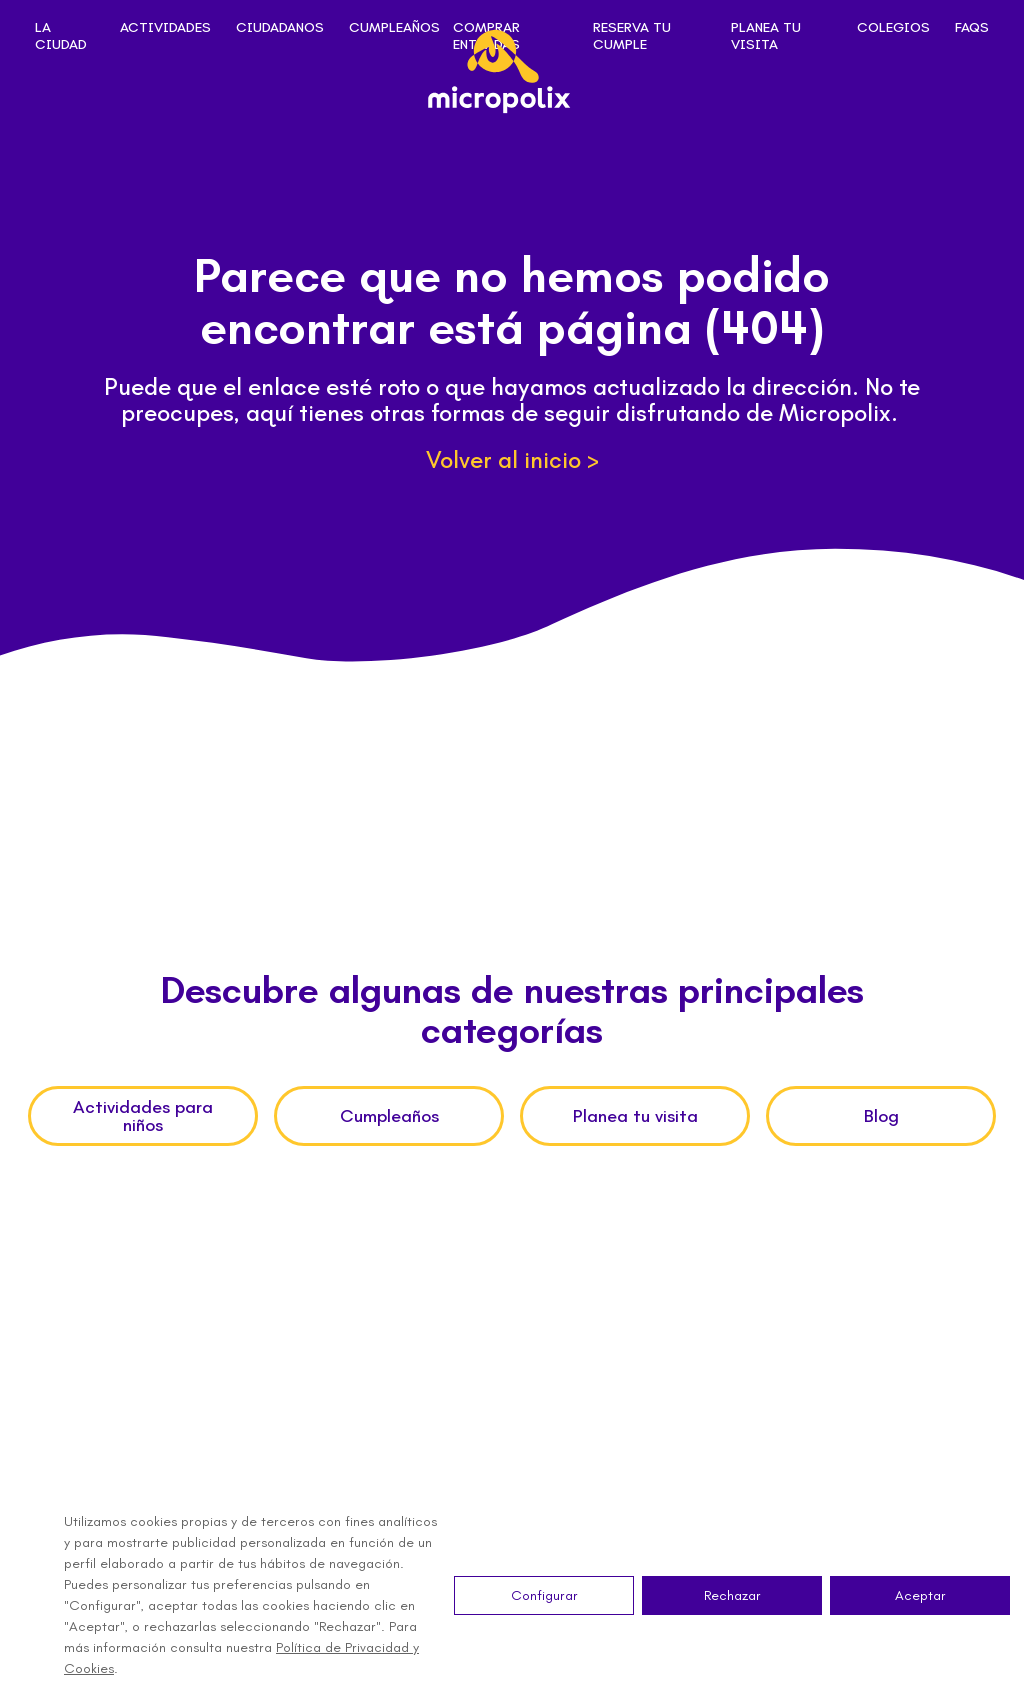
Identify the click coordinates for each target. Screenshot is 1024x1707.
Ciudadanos (280, 28)
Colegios (893, 28)
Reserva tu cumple (632, 36)
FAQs (972, 28)
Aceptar (920, 1595)
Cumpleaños (394, 28)
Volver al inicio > (512, 459)
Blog (881, 1116)
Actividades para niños (143, 1116)
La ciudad (61, 36)
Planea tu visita (766, 36)
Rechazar (732, 1595)
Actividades (165, 28)
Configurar (544, 1595)
